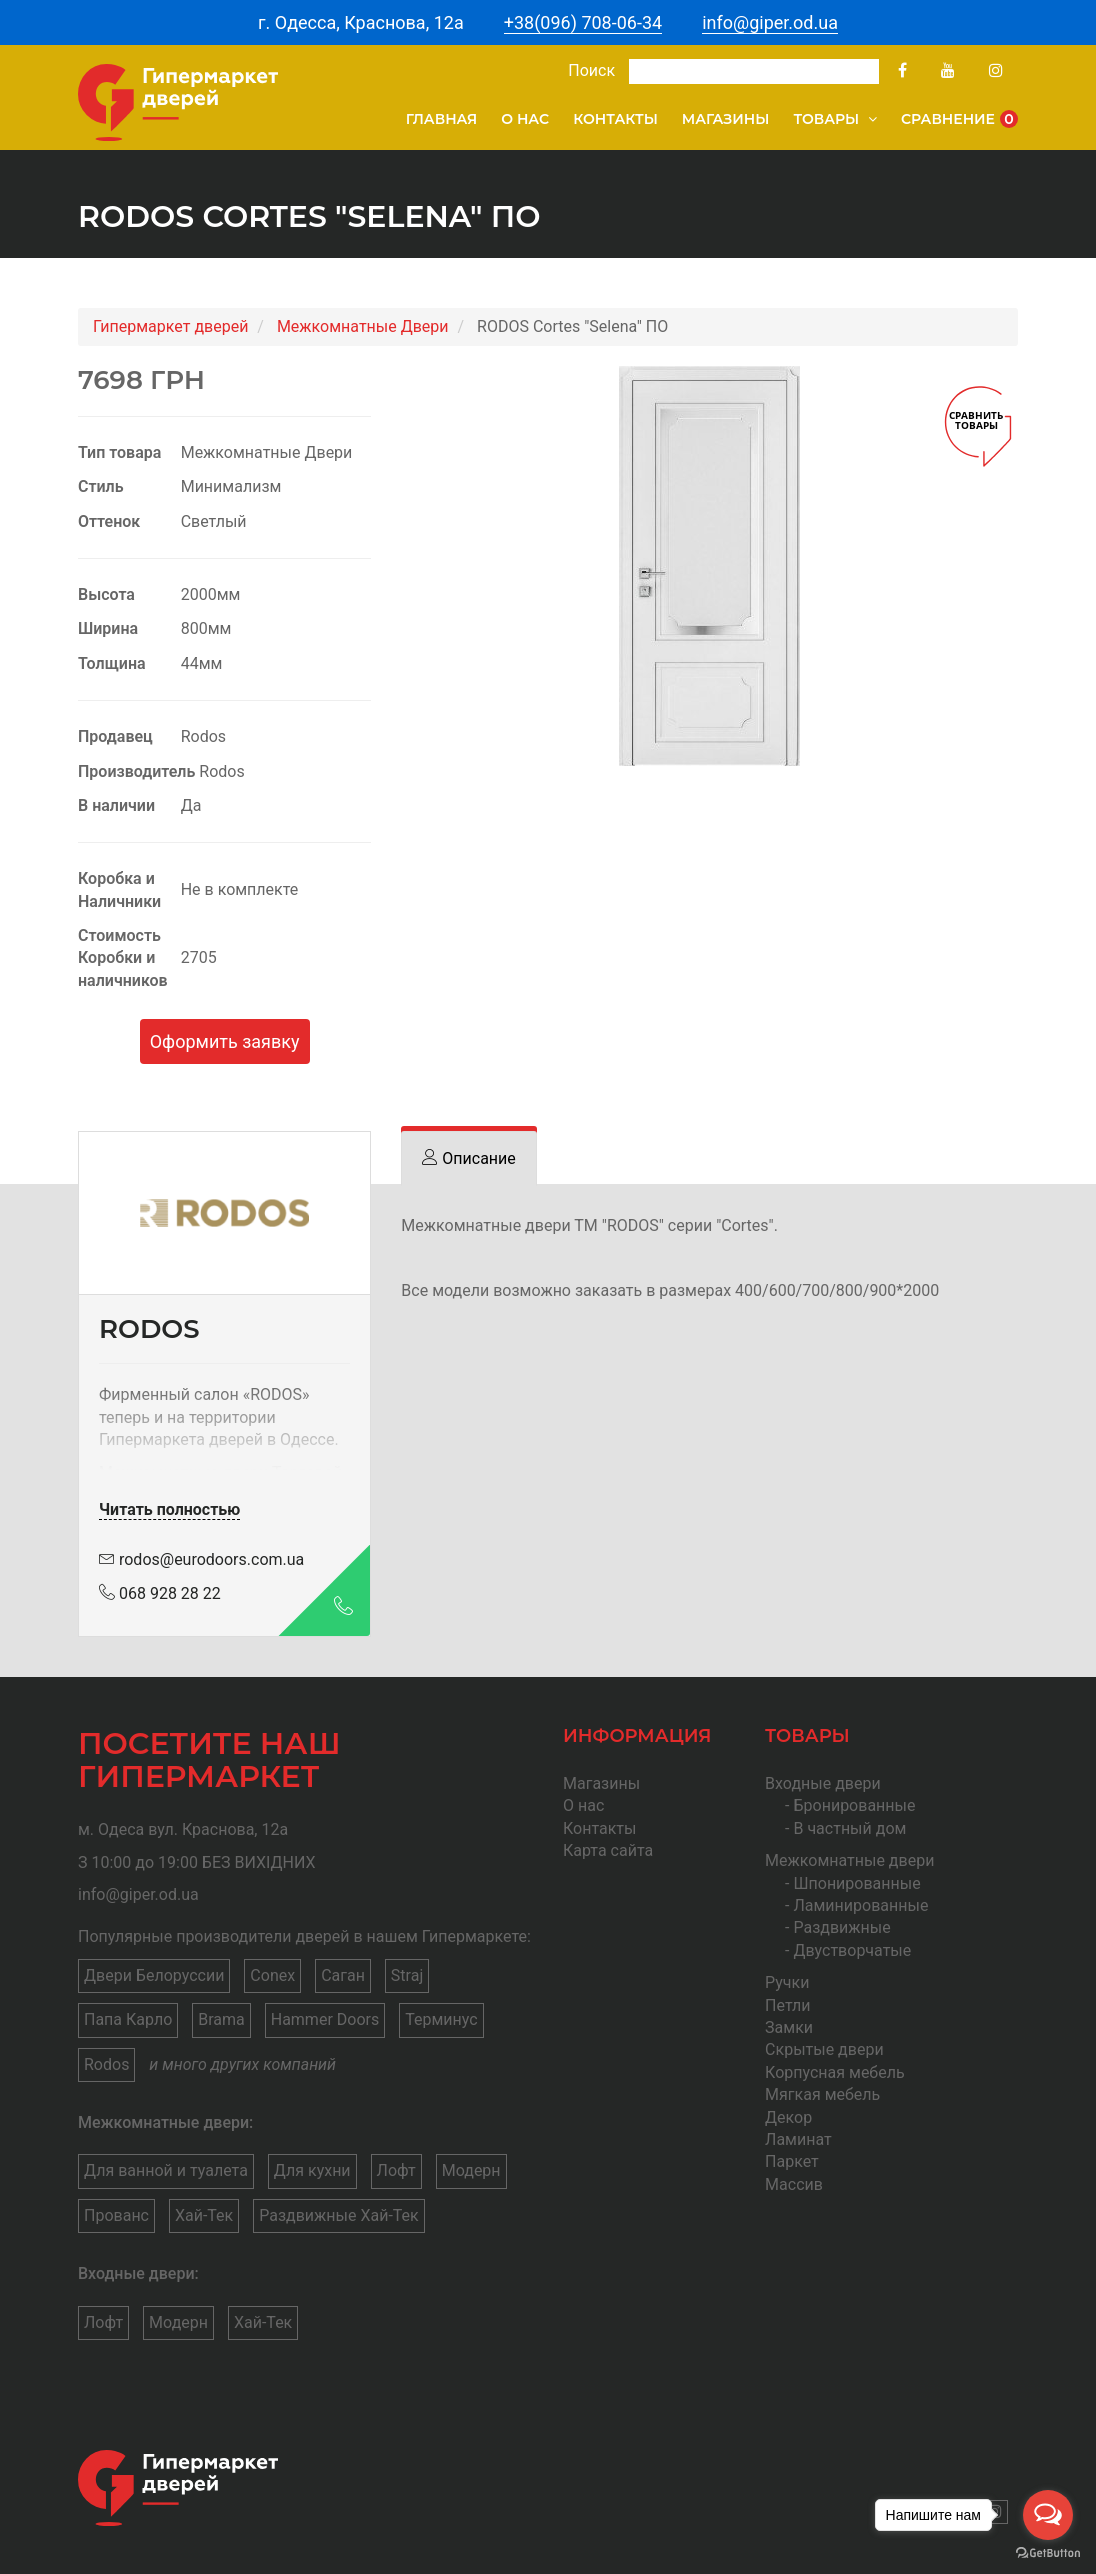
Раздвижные (841, 1927)
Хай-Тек (204, 2215)
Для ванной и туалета (166, 2170)
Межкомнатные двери (849, 1860)
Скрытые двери (824, 2049)
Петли (787, 2005)
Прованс (116, 2215)
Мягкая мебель (822, 2094)
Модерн (471, 2170)
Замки (789, 2027)
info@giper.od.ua (770, 22)
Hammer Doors (325, 2019)
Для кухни (312, 2170)
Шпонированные (856, 1883)
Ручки (787, 1982)
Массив (794, 2184)
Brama (221, 2019)
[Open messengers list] (1048, 2515)
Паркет (792, 2161)
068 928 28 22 (160, 1593)
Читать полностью (169, 1509)
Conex (272, 1975)
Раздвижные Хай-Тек (339, 2215)
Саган (343, 1975)
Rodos (106, 2064)
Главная (442, 119)
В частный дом (849, 1828)
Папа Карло (128, 2019)
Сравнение (959, 119)
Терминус (441, 2019)
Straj (407, 1975)
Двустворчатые (852, 1950)
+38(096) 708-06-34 (583, 22)
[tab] (468, 1158)
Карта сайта (608, 1850)
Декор (788, 2117)
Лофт (396, 2170)
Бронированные (854, 1805)
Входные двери (823, 1783)
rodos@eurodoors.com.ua (201, 1559)
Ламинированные (860, 1905)
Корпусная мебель (835, 2072)
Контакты (615, 119)
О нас (525, 119)
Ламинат (798, 2139)
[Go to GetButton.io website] (1048, 2553)
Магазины (726, 119)
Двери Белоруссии (154, 1975)
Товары (835, 119)
